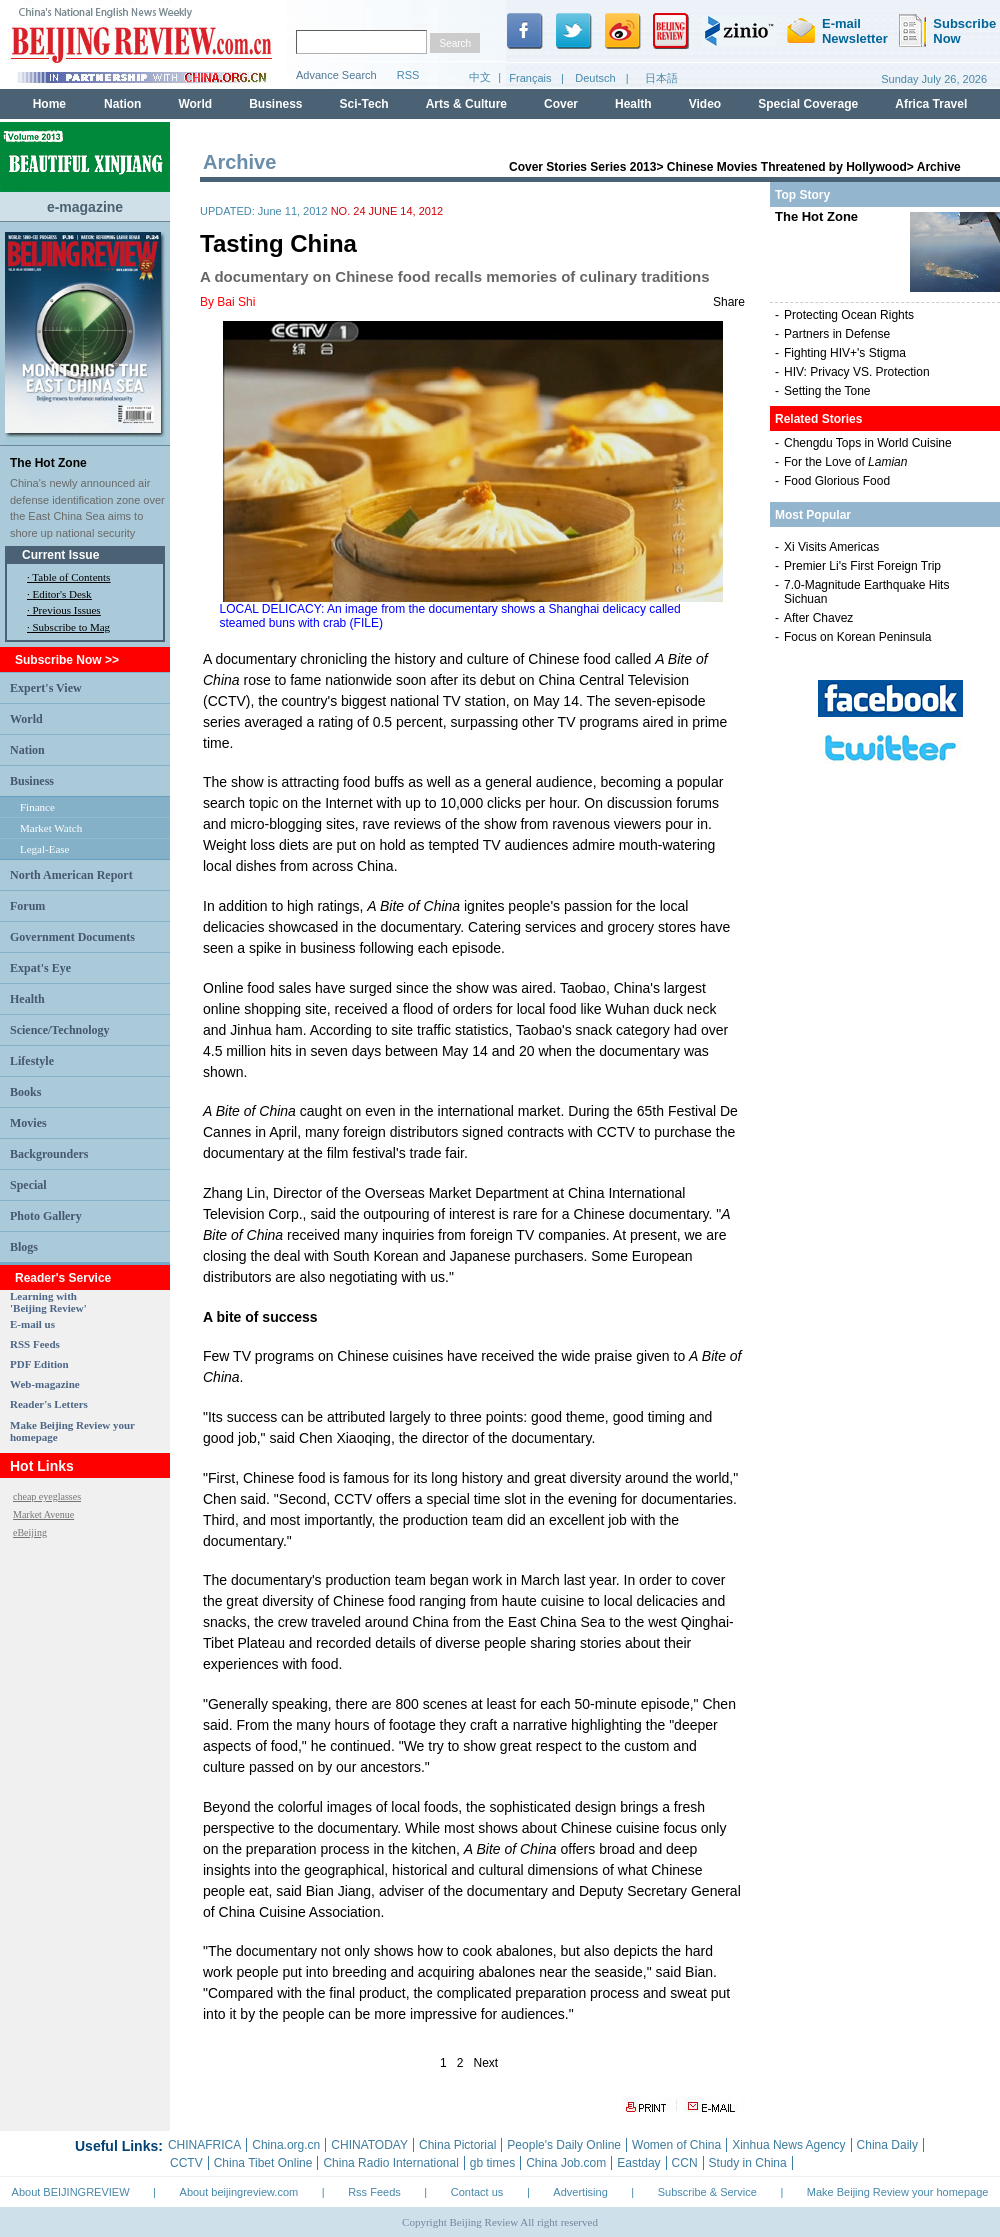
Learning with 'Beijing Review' (48, 1302)
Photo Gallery (46, 1216)
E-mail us (32, 1324)
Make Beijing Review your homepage (898, 2192)
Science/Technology (60, 1030)
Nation (27, 750)
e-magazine (85, 207)
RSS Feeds (35, 1344)
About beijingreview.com (239, 2192)
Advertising (580, 2192)
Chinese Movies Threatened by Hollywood (787, 167)
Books (25, 1092)
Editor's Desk (62, 594)
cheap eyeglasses (47, 1496)
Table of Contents (71, 577)
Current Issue (60, 555)
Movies (28, 1123)
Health (27, 999)
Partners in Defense (837, 334)
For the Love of (845, 462)
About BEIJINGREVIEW (71, 2192)
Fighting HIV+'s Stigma (845, 353)
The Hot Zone (48, 463)
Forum (27, 906)
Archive (939, 167)
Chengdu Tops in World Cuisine (868, 443)
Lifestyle (32, 1061)
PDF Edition (39, 1364)
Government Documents (72, 937)
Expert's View (46, 688)
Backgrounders (49, 1154)
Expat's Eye (40, 968)
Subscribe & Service (707, 2192)
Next (486, 2063)
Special (28, 1185)
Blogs (24, 1247)
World (26, 719)
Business (32, 781)
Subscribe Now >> (67, 660)
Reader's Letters (49, 1404)
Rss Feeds (374, 2192)
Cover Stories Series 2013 (582, 167)
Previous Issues (67, 610)
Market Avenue (43, 1514)
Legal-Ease (44, 849)
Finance (37, 807)
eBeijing (30, 1532)
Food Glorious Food (837, 481)
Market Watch (51, 828)
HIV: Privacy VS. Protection (857, 372)
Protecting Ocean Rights (849, 315)
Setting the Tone (827, 391)
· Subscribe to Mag (68, 627)
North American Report (71, 875)
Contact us (477, 2192)
